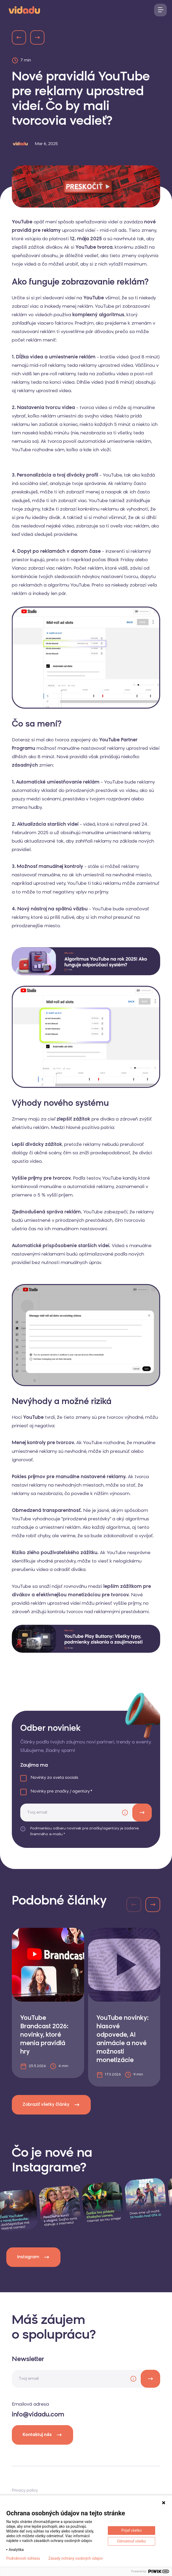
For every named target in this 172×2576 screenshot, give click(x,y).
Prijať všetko (131, 2530)
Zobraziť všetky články (51, 2105)
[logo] (24, 9)
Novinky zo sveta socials (54, 1778)
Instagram (33, 2257)
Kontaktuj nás (42, 2435)
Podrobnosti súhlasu (23, 2558)
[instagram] (60, 2206)
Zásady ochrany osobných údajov (75, 2558)
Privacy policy (25, 2490)
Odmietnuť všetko (131, 2541)
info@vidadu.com (38, 2415)
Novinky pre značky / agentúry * (61, 1791)
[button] (152, 1904)
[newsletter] (150, 2379)
